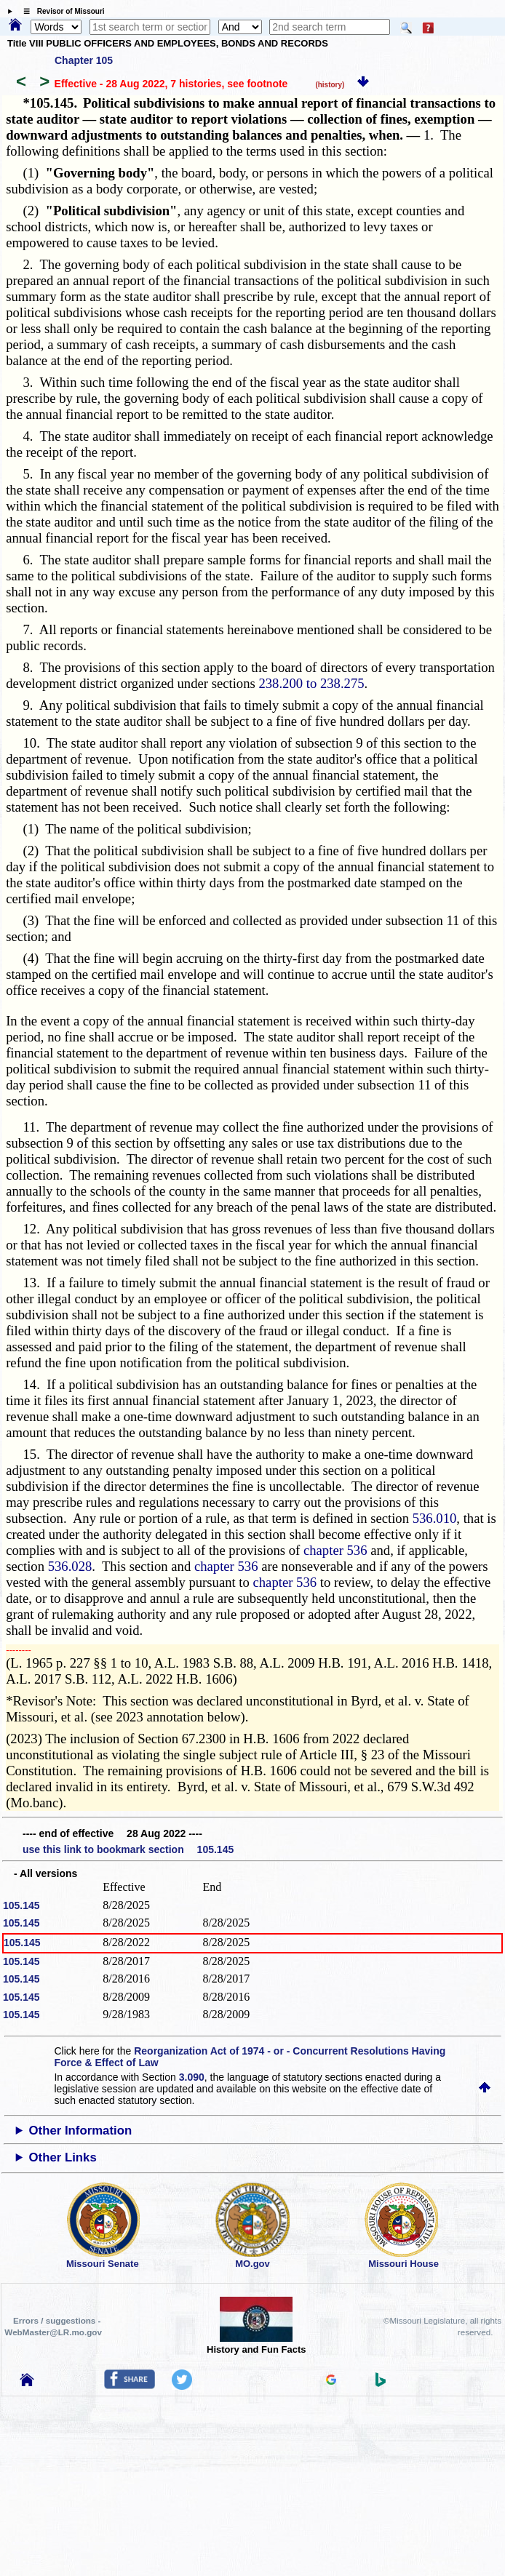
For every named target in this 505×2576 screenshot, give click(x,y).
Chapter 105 (84, 60)
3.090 (191, 2077)
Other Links (62, 2157)
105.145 (21, 1905)
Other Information (80, 2130)
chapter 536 (335, 1550)
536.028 (70, 1566)
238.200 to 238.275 (311, 683)
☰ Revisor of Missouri (60, 11)
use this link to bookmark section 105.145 (128, 1849)
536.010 (435, 1518)
